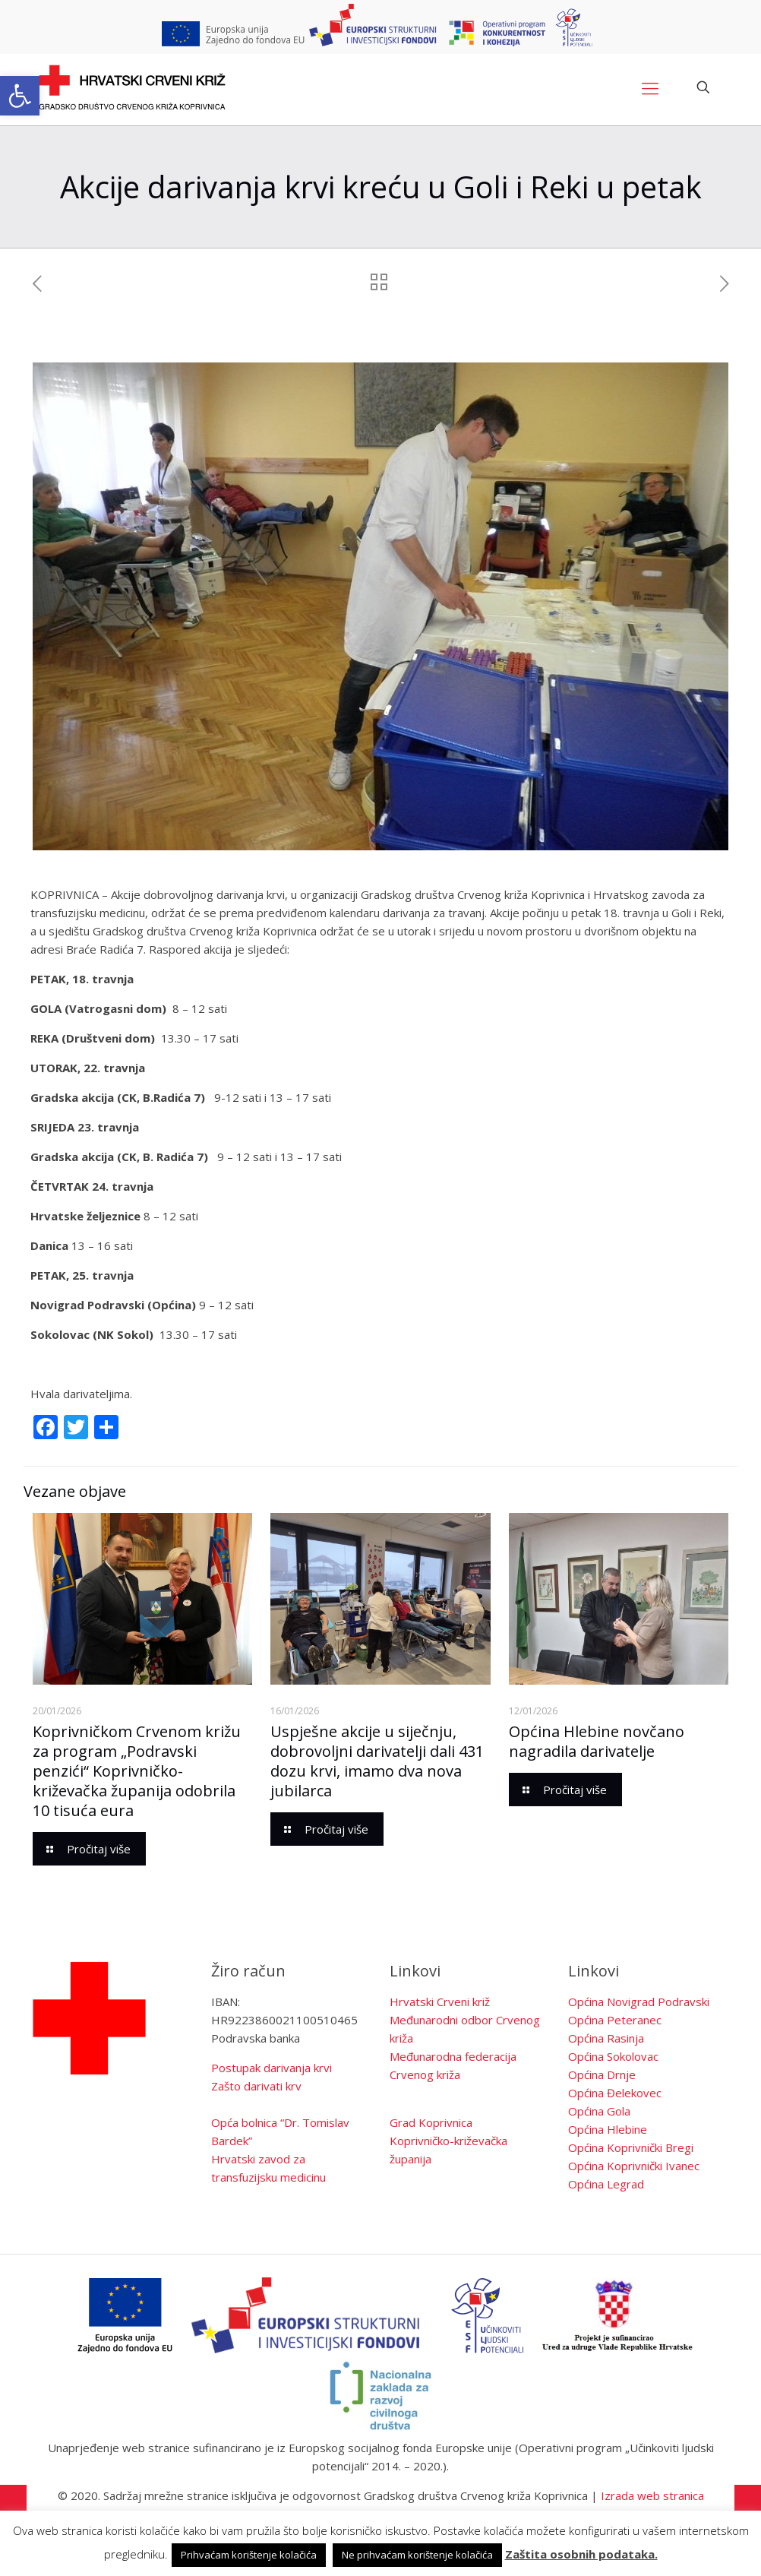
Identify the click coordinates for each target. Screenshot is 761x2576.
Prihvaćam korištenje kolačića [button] (249, 2555)
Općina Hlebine (607, 2129)
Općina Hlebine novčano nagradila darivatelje (596, 1741)
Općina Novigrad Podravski (638, 2001)
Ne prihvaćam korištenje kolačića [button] (417, 2555)
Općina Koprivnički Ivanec (633, 2165)
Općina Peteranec (615, 2019)
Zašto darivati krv (256, 2085)
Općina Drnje (602, 2074)
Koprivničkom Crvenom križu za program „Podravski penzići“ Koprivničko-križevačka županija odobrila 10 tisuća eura (137, 1771)
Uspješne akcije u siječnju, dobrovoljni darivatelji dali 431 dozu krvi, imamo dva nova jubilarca (377, 1761)
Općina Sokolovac (613, 2056)
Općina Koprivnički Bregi (630, 2147)
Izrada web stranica (652, 2495)
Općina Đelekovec (615, 2092)
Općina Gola (599, 2111)
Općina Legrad (606, 2183)
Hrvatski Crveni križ (440, 2001)
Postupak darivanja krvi (271, 2067)
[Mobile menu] (650, 87)
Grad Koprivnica (431, 2122)
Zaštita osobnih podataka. (581, 2554)
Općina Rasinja (606, 2038)
